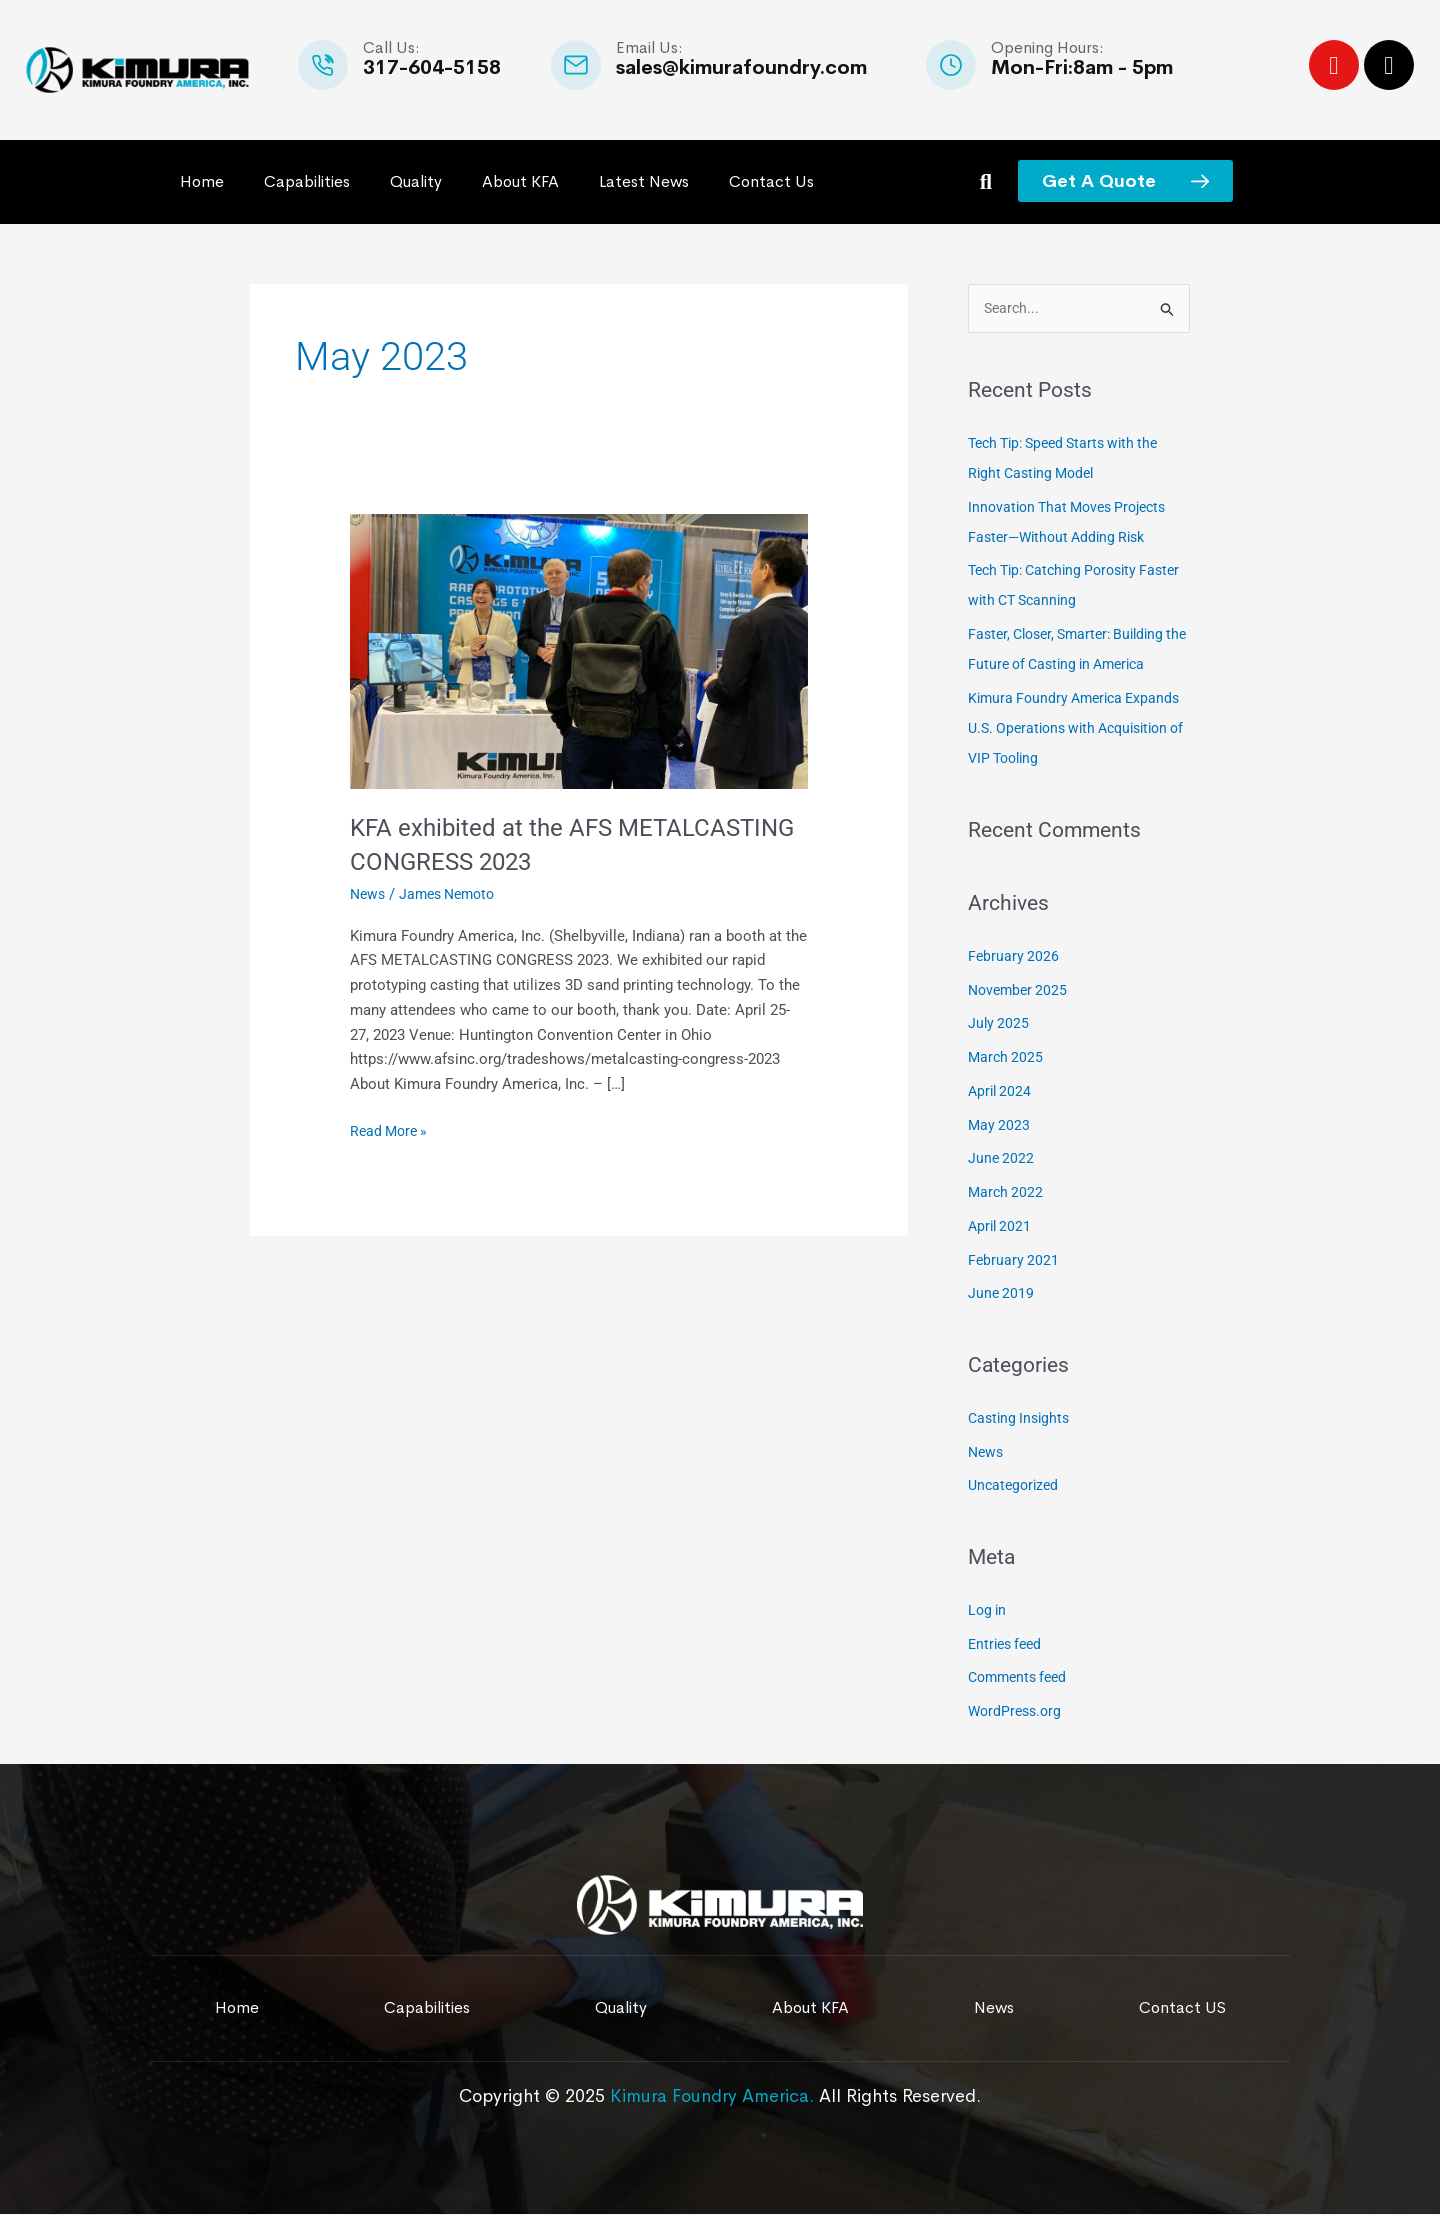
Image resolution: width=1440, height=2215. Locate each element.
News (369, 894)
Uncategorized (1016, 1487)
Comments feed (1021, 1679)
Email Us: (649, 47)
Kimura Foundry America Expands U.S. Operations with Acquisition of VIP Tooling (1066, 729)
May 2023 (1000, 1126)
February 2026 (1014, 957)
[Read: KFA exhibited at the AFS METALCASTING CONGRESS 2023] (579, 650)
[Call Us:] (323, 65)
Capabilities (307, 181)
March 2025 (1007, 1059)
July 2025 (999, 1025)
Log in (988, 1611)
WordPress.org (1017, 1713)
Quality (416, 181)
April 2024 (1001, 1092)
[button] (986, 182)
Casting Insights (1022, 1419)
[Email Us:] (576, 65)
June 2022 (1002, 1160)
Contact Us (771, 181)
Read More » (391, 1129)
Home (202, 181)
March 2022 (1007, 1194)
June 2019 (1002, 1295)
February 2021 (1014, 1261)
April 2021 (1001, 1227)
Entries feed (1008, 1645)
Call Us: (391, 47)
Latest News (644, 181)
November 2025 (1020, 991)
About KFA (520, 181)
